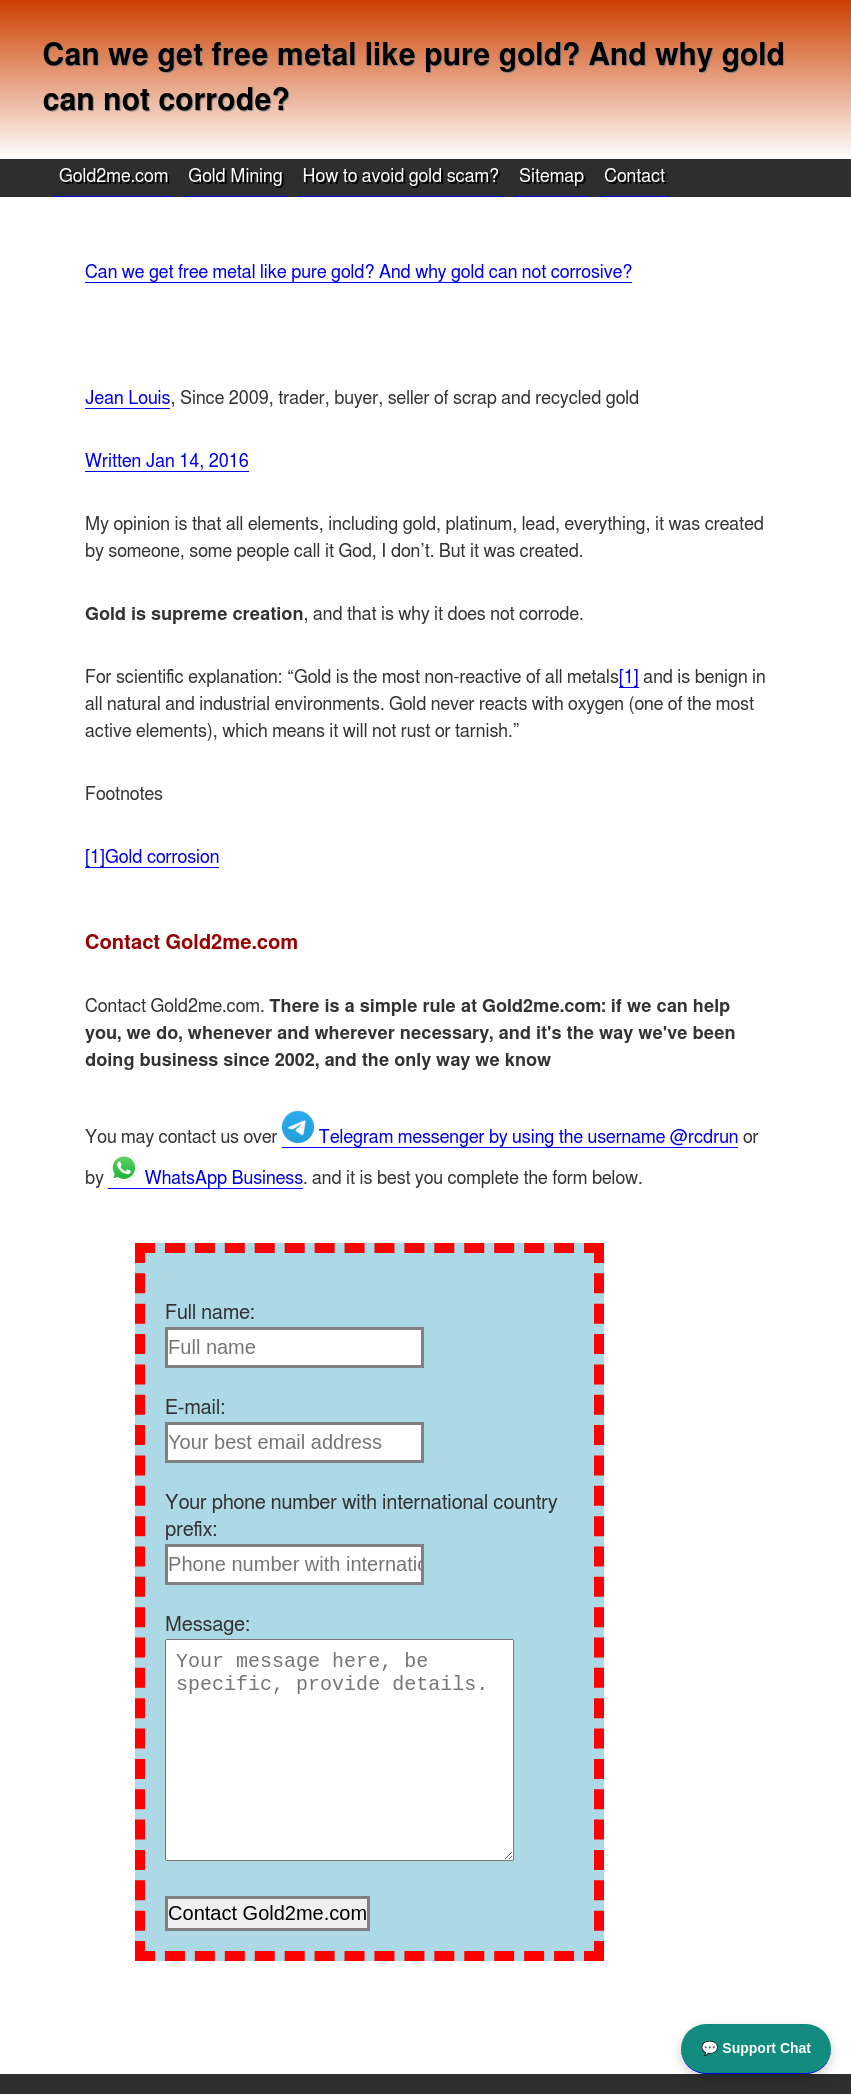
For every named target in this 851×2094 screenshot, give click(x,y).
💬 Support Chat (756, 2047)
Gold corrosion (162, 858)
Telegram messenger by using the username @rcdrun (510, 1138)
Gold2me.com (113, 177)
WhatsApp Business (205, 1179)
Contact (634, 177)
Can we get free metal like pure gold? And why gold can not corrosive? (358, 273)
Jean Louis (127, 399)
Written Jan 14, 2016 (167, 462)
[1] (629, 678)
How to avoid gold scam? (401, 177)
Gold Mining (235, 177)
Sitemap (551, 177)
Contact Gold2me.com (191, 943)
